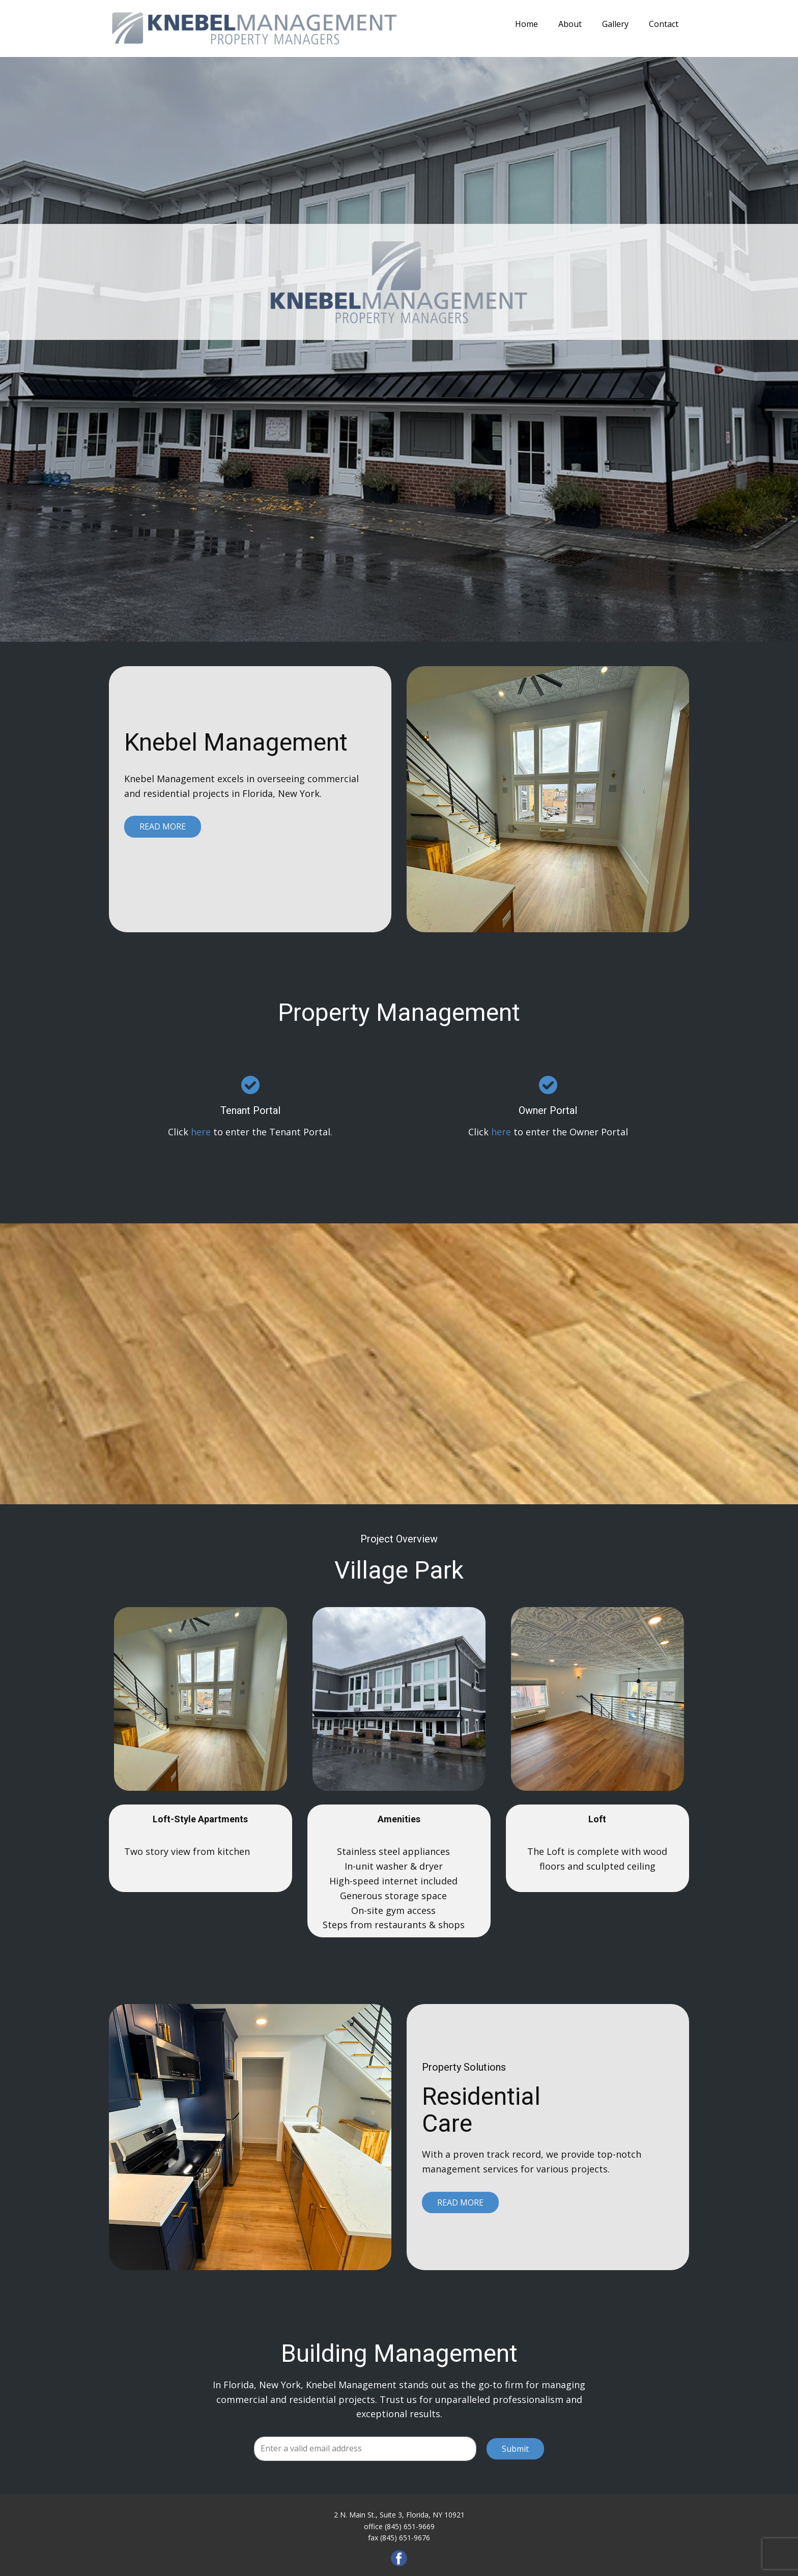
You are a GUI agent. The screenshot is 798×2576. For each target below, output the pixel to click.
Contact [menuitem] (663, 24)
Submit (515, 2448)
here (201, 1132)
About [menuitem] (570, 24)
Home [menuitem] (526, 24)
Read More (162, 826)
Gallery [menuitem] (615, 24)
